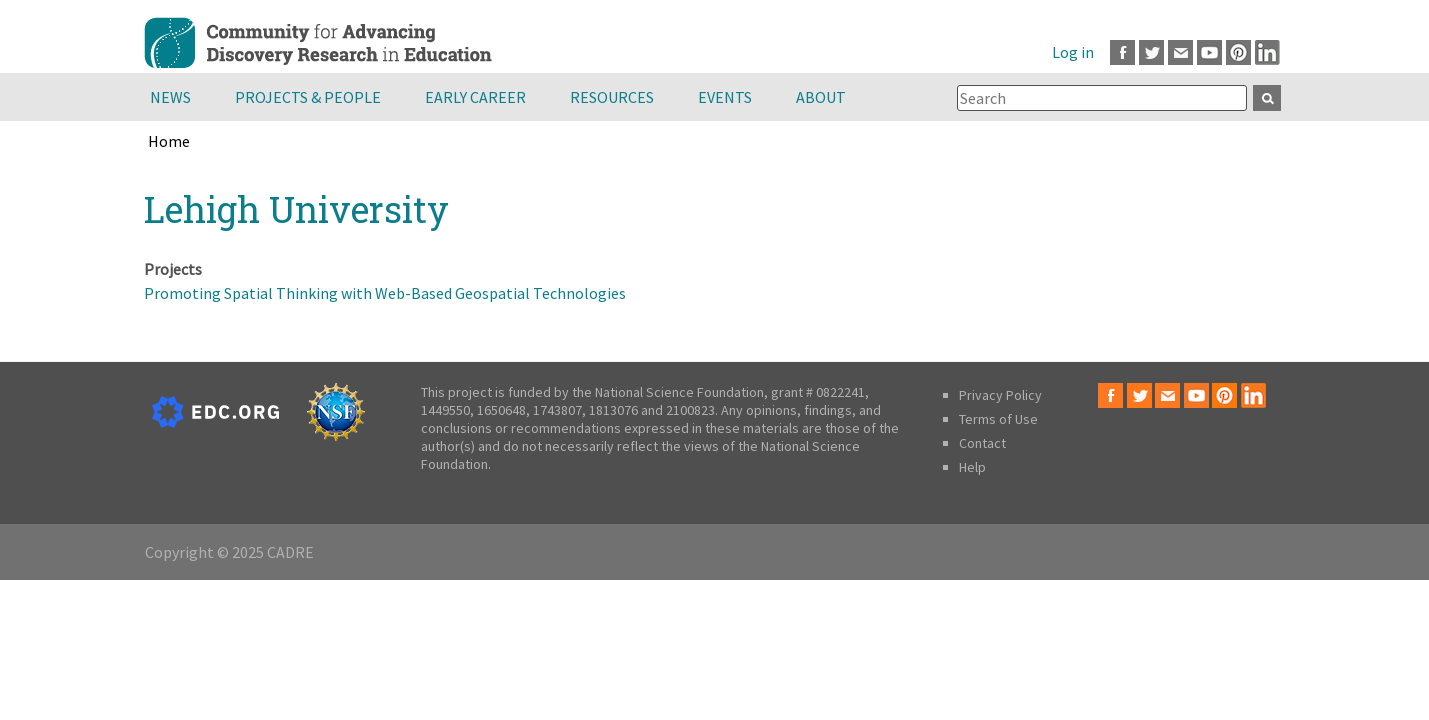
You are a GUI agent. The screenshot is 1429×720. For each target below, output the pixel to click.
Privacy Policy (1000, 395)
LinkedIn (1267, 52)
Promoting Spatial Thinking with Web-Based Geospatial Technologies (385, 293)
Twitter (1151, 52)
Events (725, 97)
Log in (1073, 52)
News (170, 97)
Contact (982, 443)
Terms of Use (998, 419)
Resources (612, 97)
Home (169, 141)
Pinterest (1238, 52)
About (821, 97)
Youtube (1209, 52)
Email (1180, 52)
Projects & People (308, 97)
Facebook (1122, 52)
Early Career (475, 97)
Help (972, 467)
